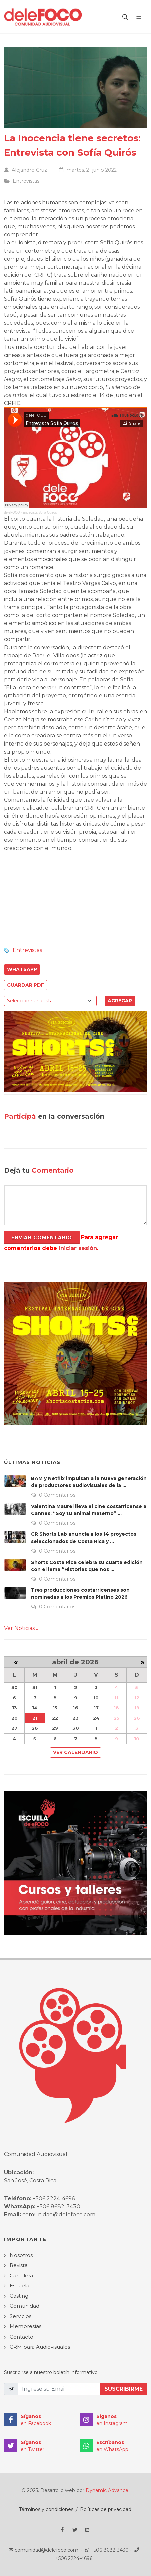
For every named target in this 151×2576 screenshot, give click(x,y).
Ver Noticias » (21, 1628)
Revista (19, 2265)
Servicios (20, 2316)
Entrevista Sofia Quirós (40, 512)
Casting (19, 2296)
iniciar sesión (78, 1248)
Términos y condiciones (46, 2509)
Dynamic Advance (107, 2490)
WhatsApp (22, 969)
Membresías (25, 2326)
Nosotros (21, 2255)
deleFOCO (12, 512)
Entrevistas (27, 950)
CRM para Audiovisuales (40, 2347)
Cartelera (21, 2275)
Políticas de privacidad (105, 2509)
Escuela (19, 2285)
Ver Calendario (75, 1752)
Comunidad (24, 2306)
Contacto (21, 2337)
